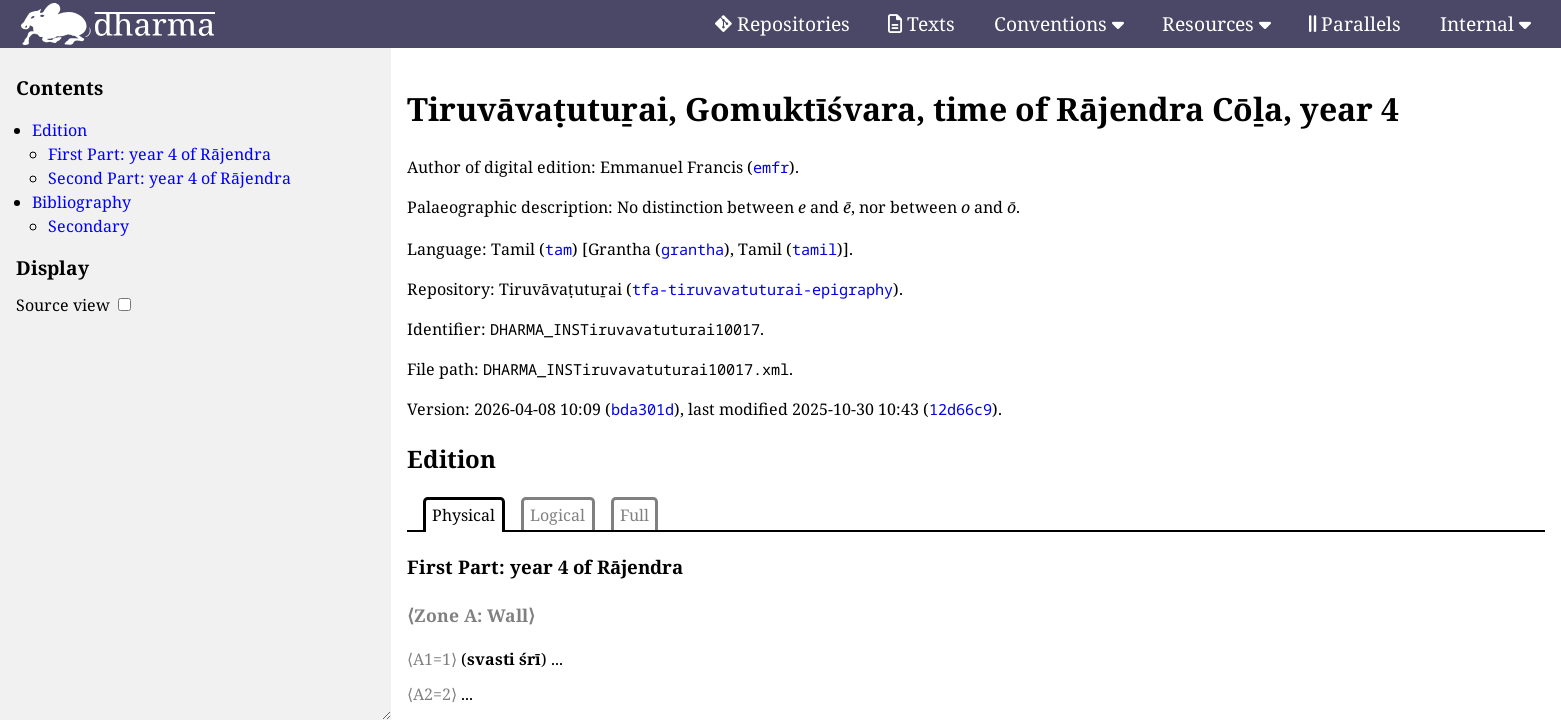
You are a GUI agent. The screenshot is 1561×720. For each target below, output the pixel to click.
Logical (557, 515)
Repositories (782, 23)
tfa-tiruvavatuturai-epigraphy (762, 289)
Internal (1485, 23)
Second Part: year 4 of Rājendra (169, 178)
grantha (692, 249)
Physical (463, 515)
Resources (1216, 23)
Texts (921, 23)
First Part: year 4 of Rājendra (159, 154)
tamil (814, 249)
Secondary (88, 226)
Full (634, 515)
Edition (59, 130)
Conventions (1059, 23)
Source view (73, 305)
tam (558, 249)
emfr (771, 167)
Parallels (1355, 23)
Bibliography (81, 202)
